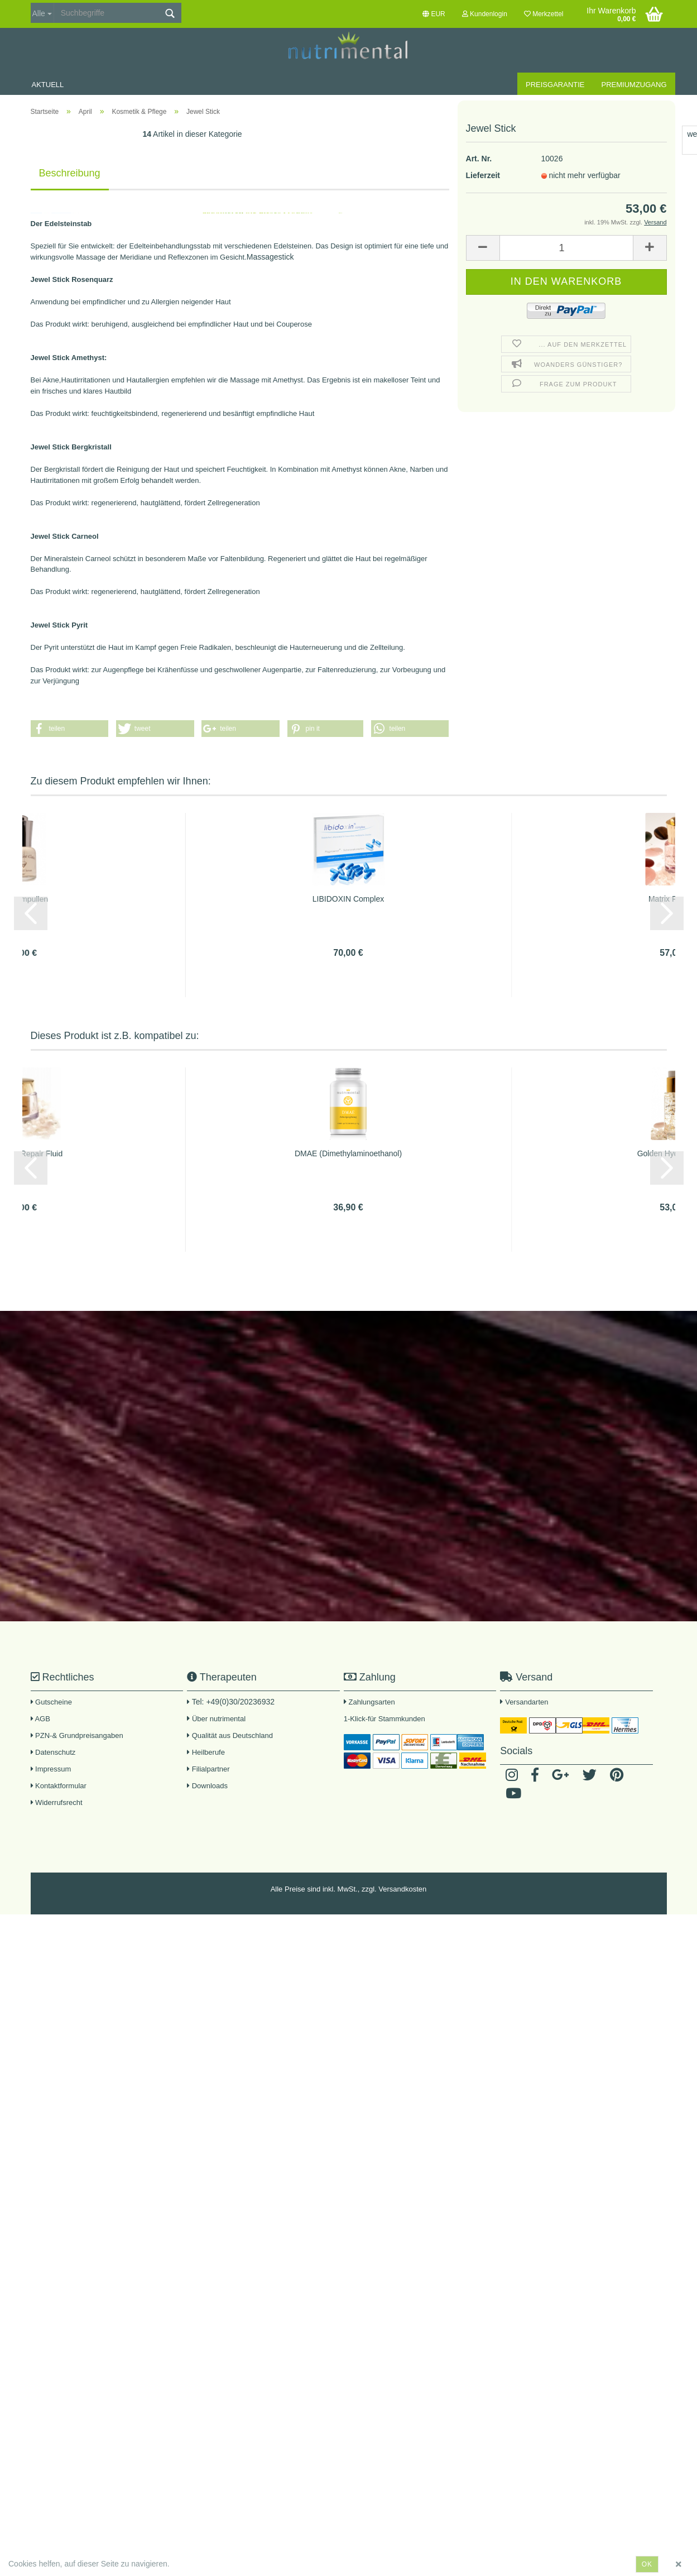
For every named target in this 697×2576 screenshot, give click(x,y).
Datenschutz (53, 1752)
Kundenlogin (484, 14)
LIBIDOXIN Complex (348, 898)
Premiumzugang (634, 84)
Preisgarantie (555, 84)
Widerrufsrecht (57, 1802)
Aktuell (48, 84)
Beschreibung (69, 173)
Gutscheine (51, 1702)
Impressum (51, 1769)
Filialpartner (208, 1769)
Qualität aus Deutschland (230, 1735)
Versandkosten (402, 1889)
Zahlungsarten (372, 1702)
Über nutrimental (219, 1719)
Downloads (207, 1786)
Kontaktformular (58, 1786)
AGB (40, 1719)
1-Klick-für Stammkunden (384, 1719)
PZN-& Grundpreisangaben (77, 1735)
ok (647, 2564)
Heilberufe (206, 1752)
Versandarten (526, 1702)
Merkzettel (544, 14)
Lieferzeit (483, 134)
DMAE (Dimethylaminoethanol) (348, 1153)
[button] (70, 728)
